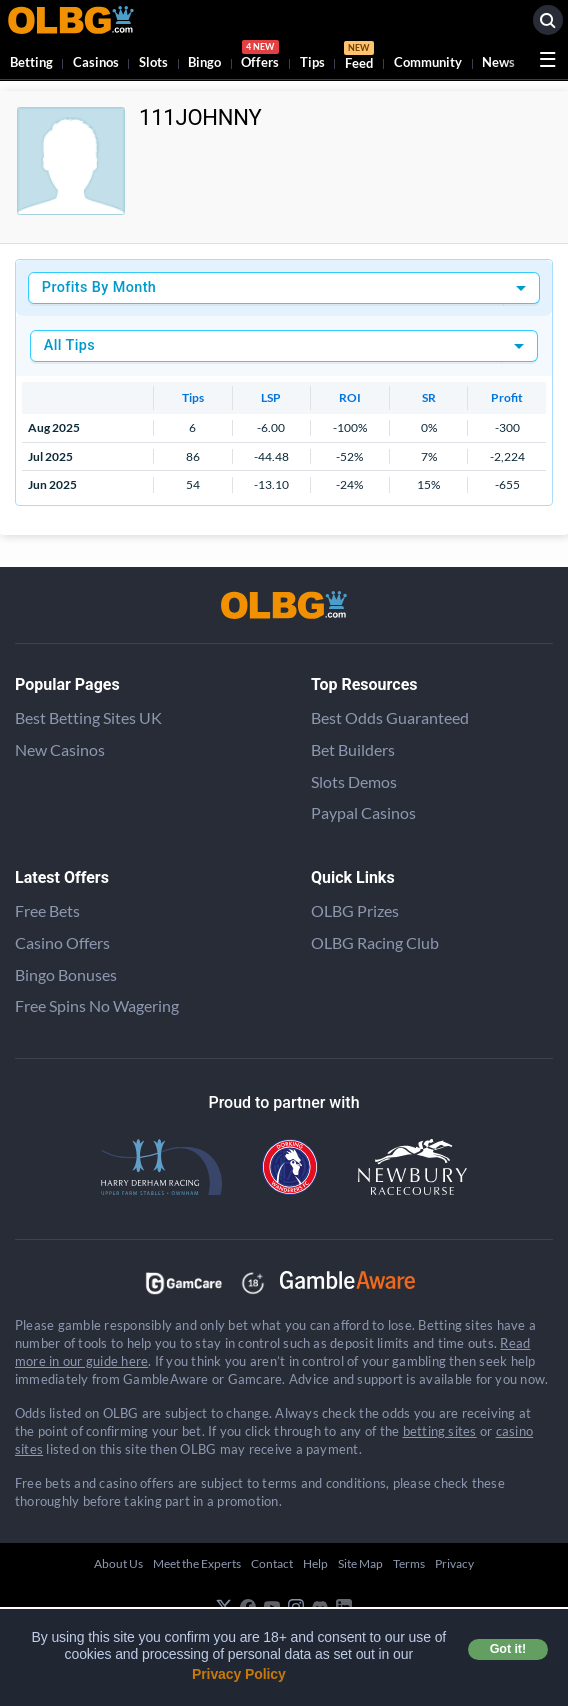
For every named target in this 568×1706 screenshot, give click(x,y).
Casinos (96, 62)
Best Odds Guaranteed (390, 717)
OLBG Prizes (355, 910)
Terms (409, 1563)
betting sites (440, 1431)
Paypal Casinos (363, 812)
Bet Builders (353, 749)
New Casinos (60, 749)
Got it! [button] (508, 1649)
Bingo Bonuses (66, 974)
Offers (260, 57)
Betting (31, 62)
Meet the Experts (197, 1563)
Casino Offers (62, 942)
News (498, 62)
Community (428, 62)
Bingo (204, 62)
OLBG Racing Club (375, 942)
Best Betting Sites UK (88, 717)
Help (315, 1563)
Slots (153, 62)
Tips (312, 62)
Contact (272, 1563)
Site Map (360, 1563)
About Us (118, 1563)
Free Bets (47, 910)
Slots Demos (354, 781)
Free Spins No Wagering (97, 1005)
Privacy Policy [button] (239, 1674)
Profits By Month (99, 287)
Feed (359, 58)
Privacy (454, 1563)
